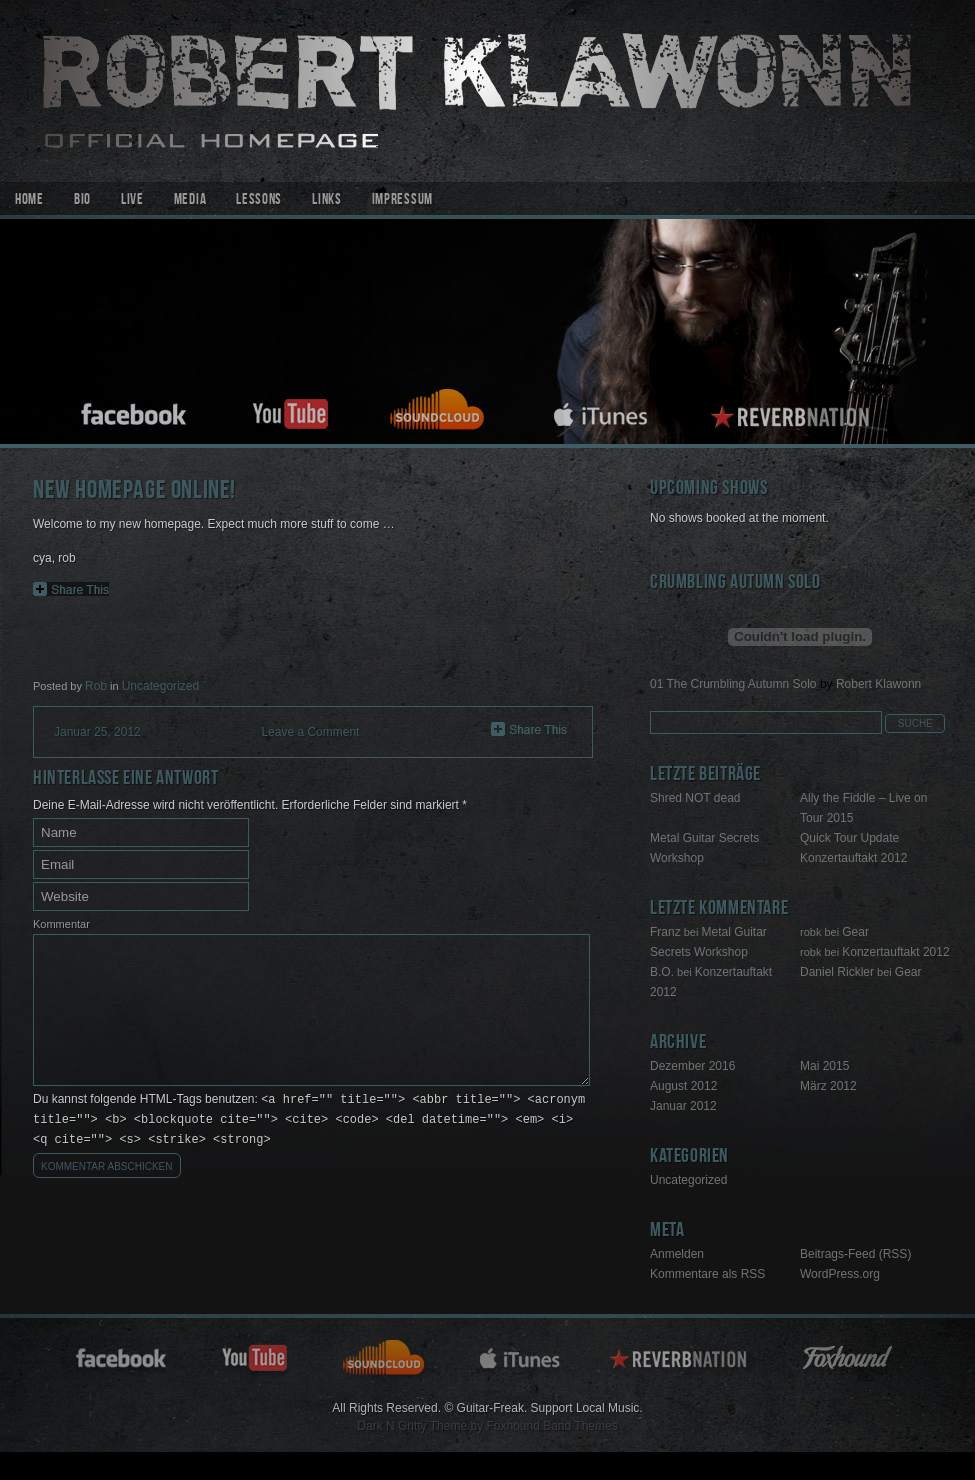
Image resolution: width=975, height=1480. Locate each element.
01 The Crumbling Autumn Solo (733, 684)
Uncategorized (160, 686)
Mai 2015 (824, 1066)
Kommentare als (707, 1274)
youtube (290, 411)
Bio (82, 201)
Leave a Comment (310, 732)
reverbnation (793, 411)
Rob (96, 686)
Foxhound (851, 1356)
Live (132, 201)
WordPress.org (840, 1274)
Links (327, 201)
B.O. (662, 972)
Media (190, 201)
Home (29, 201)
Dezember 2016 (692, 1066)
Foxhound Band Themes (551, 1426)
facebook (135, 411)
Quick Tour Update (849, 838)
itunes (601, 411)
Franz (665, 932)
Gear (855, 932)
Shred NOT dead (695, 798)
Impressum (402, 201)
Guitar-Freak (487, 91)
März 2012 (828, 1086)
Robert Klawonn (878, 684)
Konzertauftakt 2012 (853, 858)
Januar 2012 (683, 1106)
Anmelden (677, 1254)
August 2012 (683, 1086)
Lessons (259, 201)
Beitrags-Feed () (855, 1254)
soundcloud (440, 411)
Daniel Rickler (837, 972)
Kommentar (61, 924)
